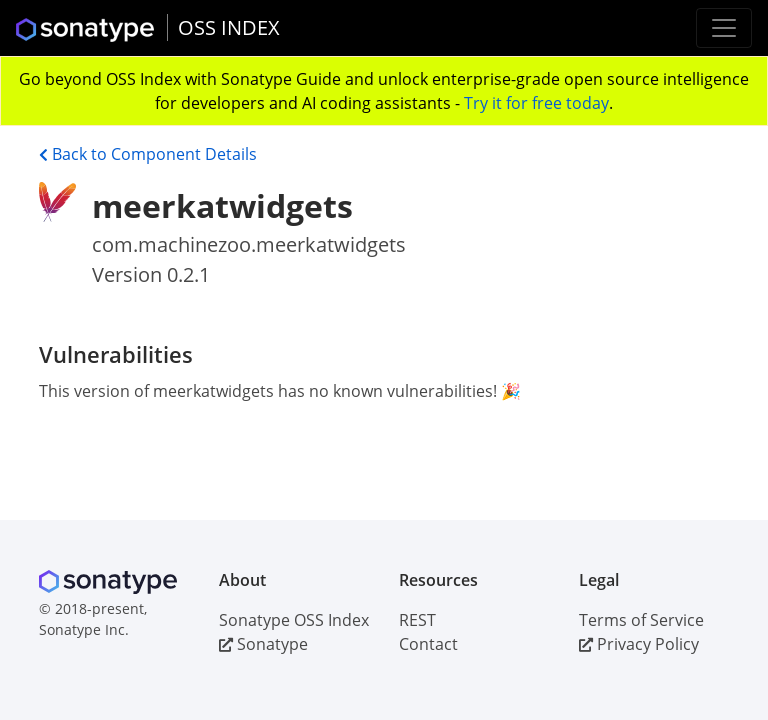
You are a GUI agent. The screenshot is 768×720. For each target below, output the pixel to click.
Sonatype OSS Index (294, 620)
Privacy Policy (639, 644)
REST (417, 620)
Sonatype (263, 644)
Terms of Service (641, 620)
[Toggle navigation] (724, 28)
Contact (428, 644)
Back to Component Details (148, 154)
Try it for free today (536, 103)
